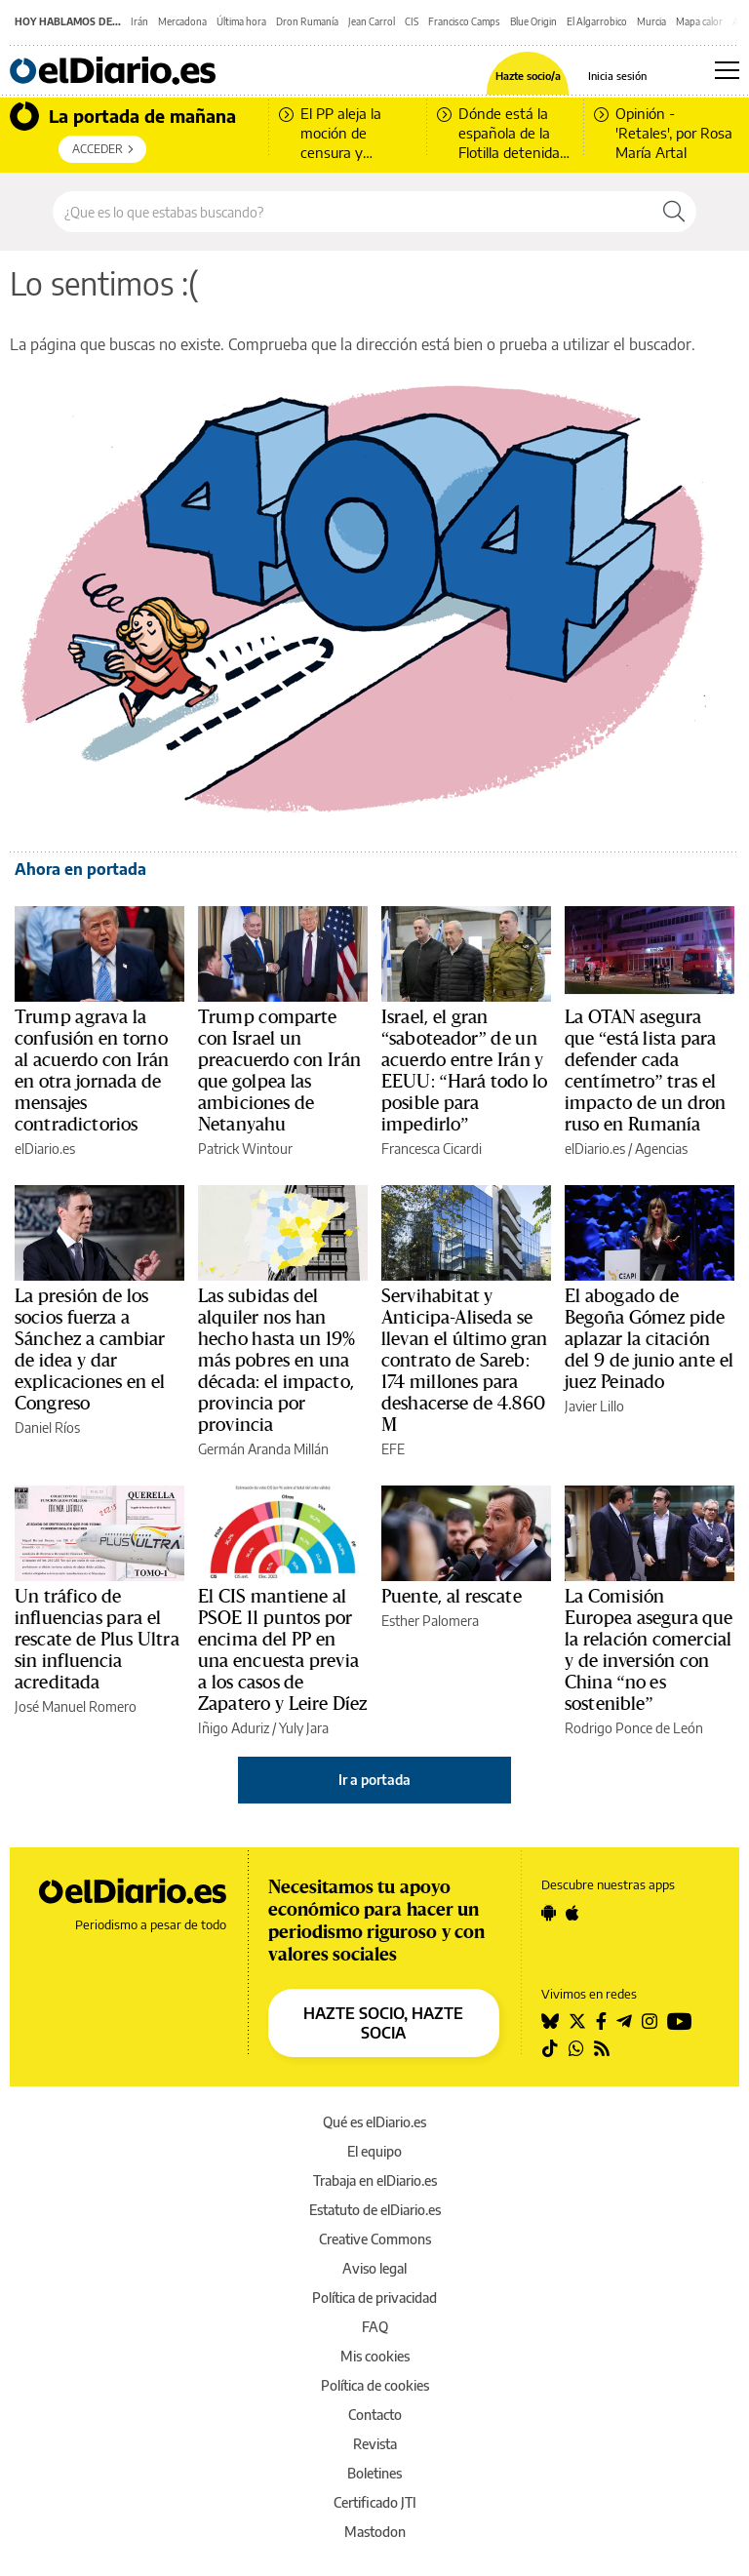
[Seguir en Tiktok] (550, 2048)
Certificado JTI (375, 2502)
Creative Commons (375, 2239)
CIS (411, 21)
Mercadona (182, 21)
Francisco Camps (464, 21)
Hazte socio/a (528, 75)
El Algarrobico (597, 21)
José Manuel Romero (76, 1706)
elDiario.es (45, 1148)
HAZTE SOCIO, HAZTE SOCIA (383, 2022)
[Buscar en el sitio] (352, 211)
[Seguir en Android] (548, 1913)
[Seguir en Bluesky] (550, 2021)
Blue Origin (533, 21)
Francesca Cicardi (431, 1148)
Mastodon (375, 2531)
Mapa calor (699, 21)
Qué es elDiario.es (374, 2122)
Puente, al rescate (451, 1596)
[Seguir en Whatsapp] (576, 2048)
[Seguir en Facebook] (601, 2021)
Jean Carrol (371, 21)
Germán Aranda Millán (263, 1449)
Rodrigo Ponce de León (634, 1728)
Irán (139, 21)
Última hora (241, 21)
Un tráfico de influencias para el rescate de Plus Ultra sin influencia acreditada (97, 1639)
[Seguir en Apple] (572, 1913)
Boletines (374, 2473)
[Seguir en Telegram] (624, 2021)
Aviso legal (374, 2268)
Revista (375, 2444)
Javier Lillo (594, 1406)
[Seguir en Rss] (602, 2048)
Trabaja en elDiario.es (375, 2180)
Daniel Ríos (47, 1427)
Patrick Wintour (245, 1148)
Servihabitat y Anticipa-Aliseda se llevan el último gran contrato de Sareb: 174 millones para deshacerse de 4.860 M (464, 1361)
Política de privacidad (374, 2297)
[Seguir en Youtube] (679, 2021)
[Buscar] (673, 211)
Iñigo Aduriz (233, 1728)
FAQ (375, 2326)
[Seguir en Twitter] (577, 2021)
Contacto (375, 2414)
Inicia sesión (617, 75)
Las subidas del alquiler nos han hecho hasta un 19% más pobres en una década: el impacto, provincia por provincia (276, 1361)
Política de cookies (375, 2385)
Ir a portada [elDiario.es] (374, 1779)
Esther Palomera (430, 1620)
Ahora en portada (80, 869)
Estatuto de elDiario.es (375, 2209)
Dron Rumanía (307, 21)
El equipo (374, 2151)
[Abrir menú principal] (727, 70)
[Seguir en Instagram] (649, 2021)
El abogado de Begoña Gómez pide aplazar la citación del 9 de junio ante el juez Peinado (649, 1339)
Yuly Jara (304, 1728)
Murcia (651, 21)
